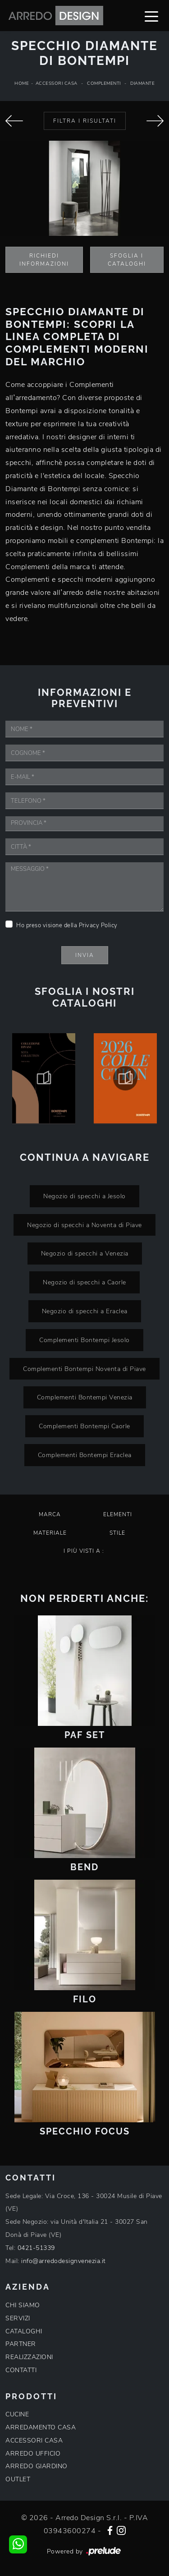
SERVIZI (17, 2318)
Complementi (104, 83)
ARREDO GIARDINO (36, 2466)
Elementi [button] (117, 1514)
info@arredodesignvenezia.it (63, 2261)
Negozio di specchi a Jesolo (84, 1196)
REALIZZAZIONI (29, 2357)
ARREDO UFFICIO (32, 2453)
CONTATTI (21, 2370)
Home (21, 83)
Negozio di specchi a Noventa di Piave (84, 1224)
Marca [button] (50, 1514)
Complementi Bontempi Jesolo (84, 1339)
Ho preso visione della (67, 925)
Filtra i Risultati (84, 120)
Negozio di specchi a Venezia (84, 1253)
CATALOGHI (23, 2331)
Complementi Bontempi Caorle (84, 1426)
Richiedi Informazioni (44, 259)
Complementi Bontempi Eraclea (85, 1454)
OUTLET (17, 2479)
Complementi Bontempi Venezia (84, 1397)
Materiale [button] (50, 1532)
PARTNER (20, 2344)
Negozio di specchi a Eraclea (85, 1311)
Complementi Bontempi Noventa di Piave (84, 1368)
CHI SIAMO (22, 2305)
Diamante (142, 83)
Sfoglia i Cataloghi (127, 259)
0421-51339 (36, 2248)
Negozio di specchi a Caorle (84, 1282)
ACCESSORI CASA (34, 2440)
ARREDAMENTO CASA (40, 2427)
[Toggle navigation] (151, 15)
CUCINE (17, 2414)
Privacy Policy (98, 925)
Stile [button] (117, 1532)
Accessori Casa (57, 83)
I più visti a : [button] (84, 1551)
